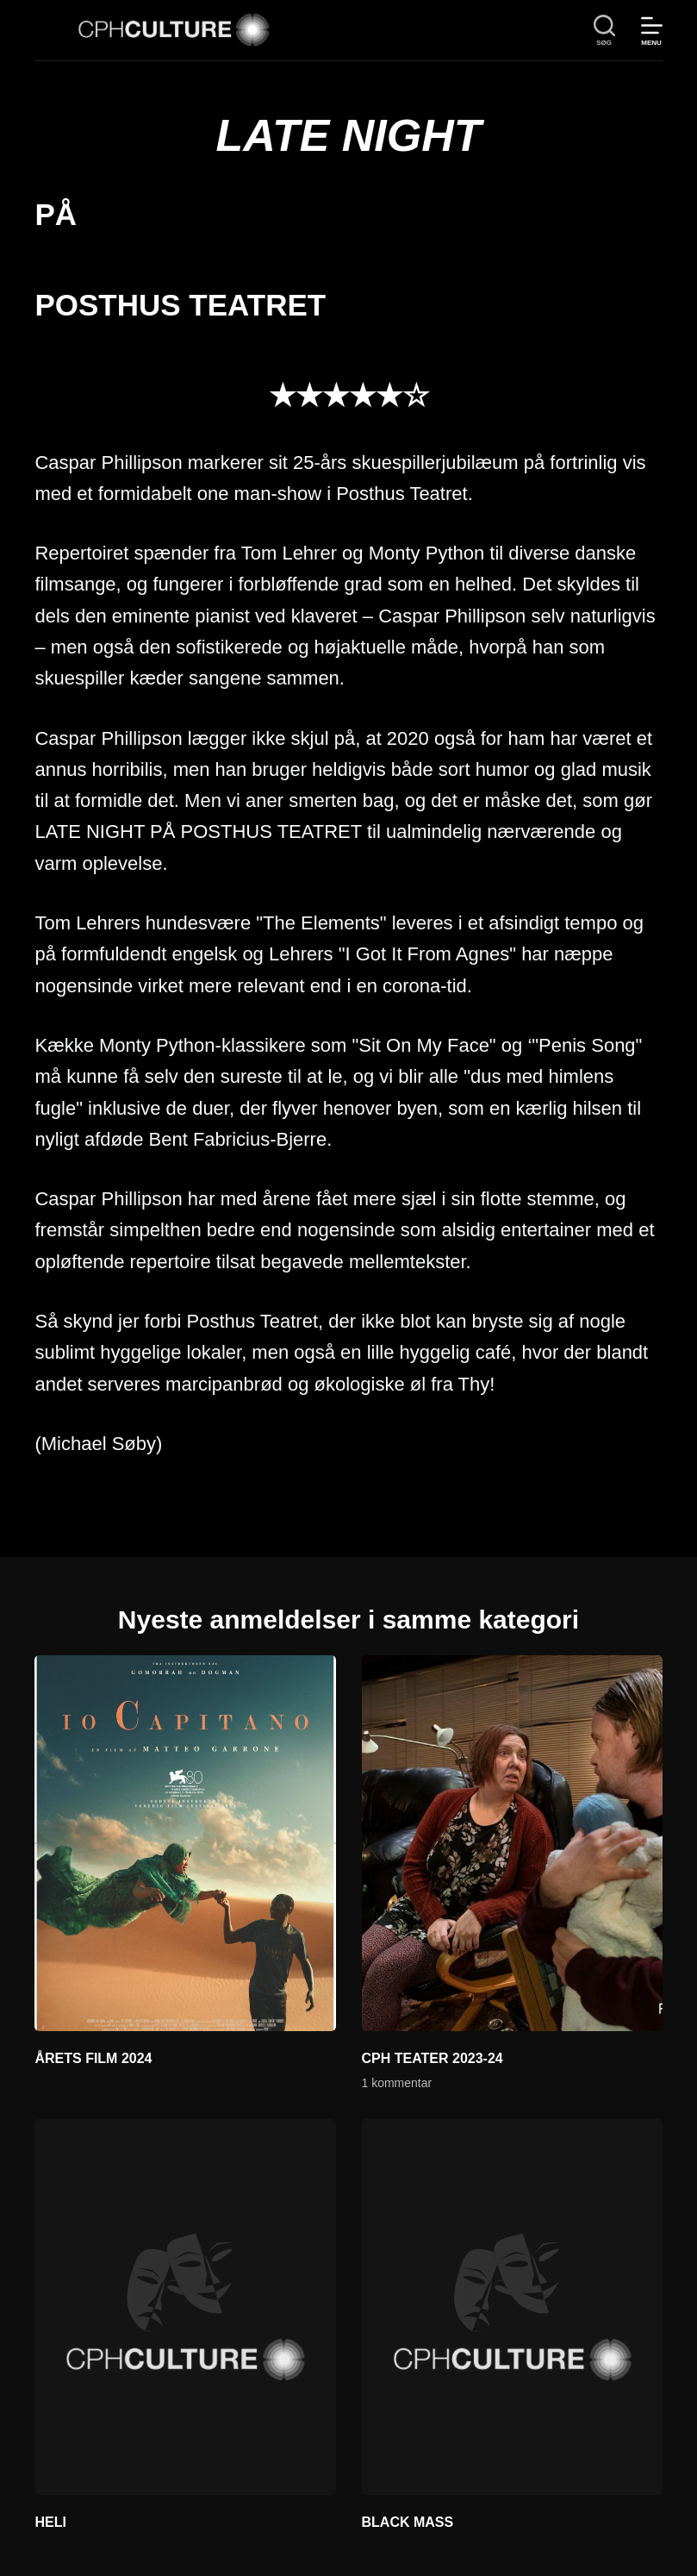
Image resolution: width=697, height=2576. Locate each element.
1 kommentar (397, 2083)
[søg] (604, 31)
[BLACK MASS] (512, 2307)
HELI (49, 2522)
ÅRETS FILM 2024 (93, 2058)
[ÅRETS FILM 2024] (184, 1843)
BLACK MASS (408, 2522)
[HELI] (184, 2307)
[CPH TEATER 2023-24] (512, 1843)
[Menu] (652, 31)
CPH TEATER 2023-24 (432, 2058)
